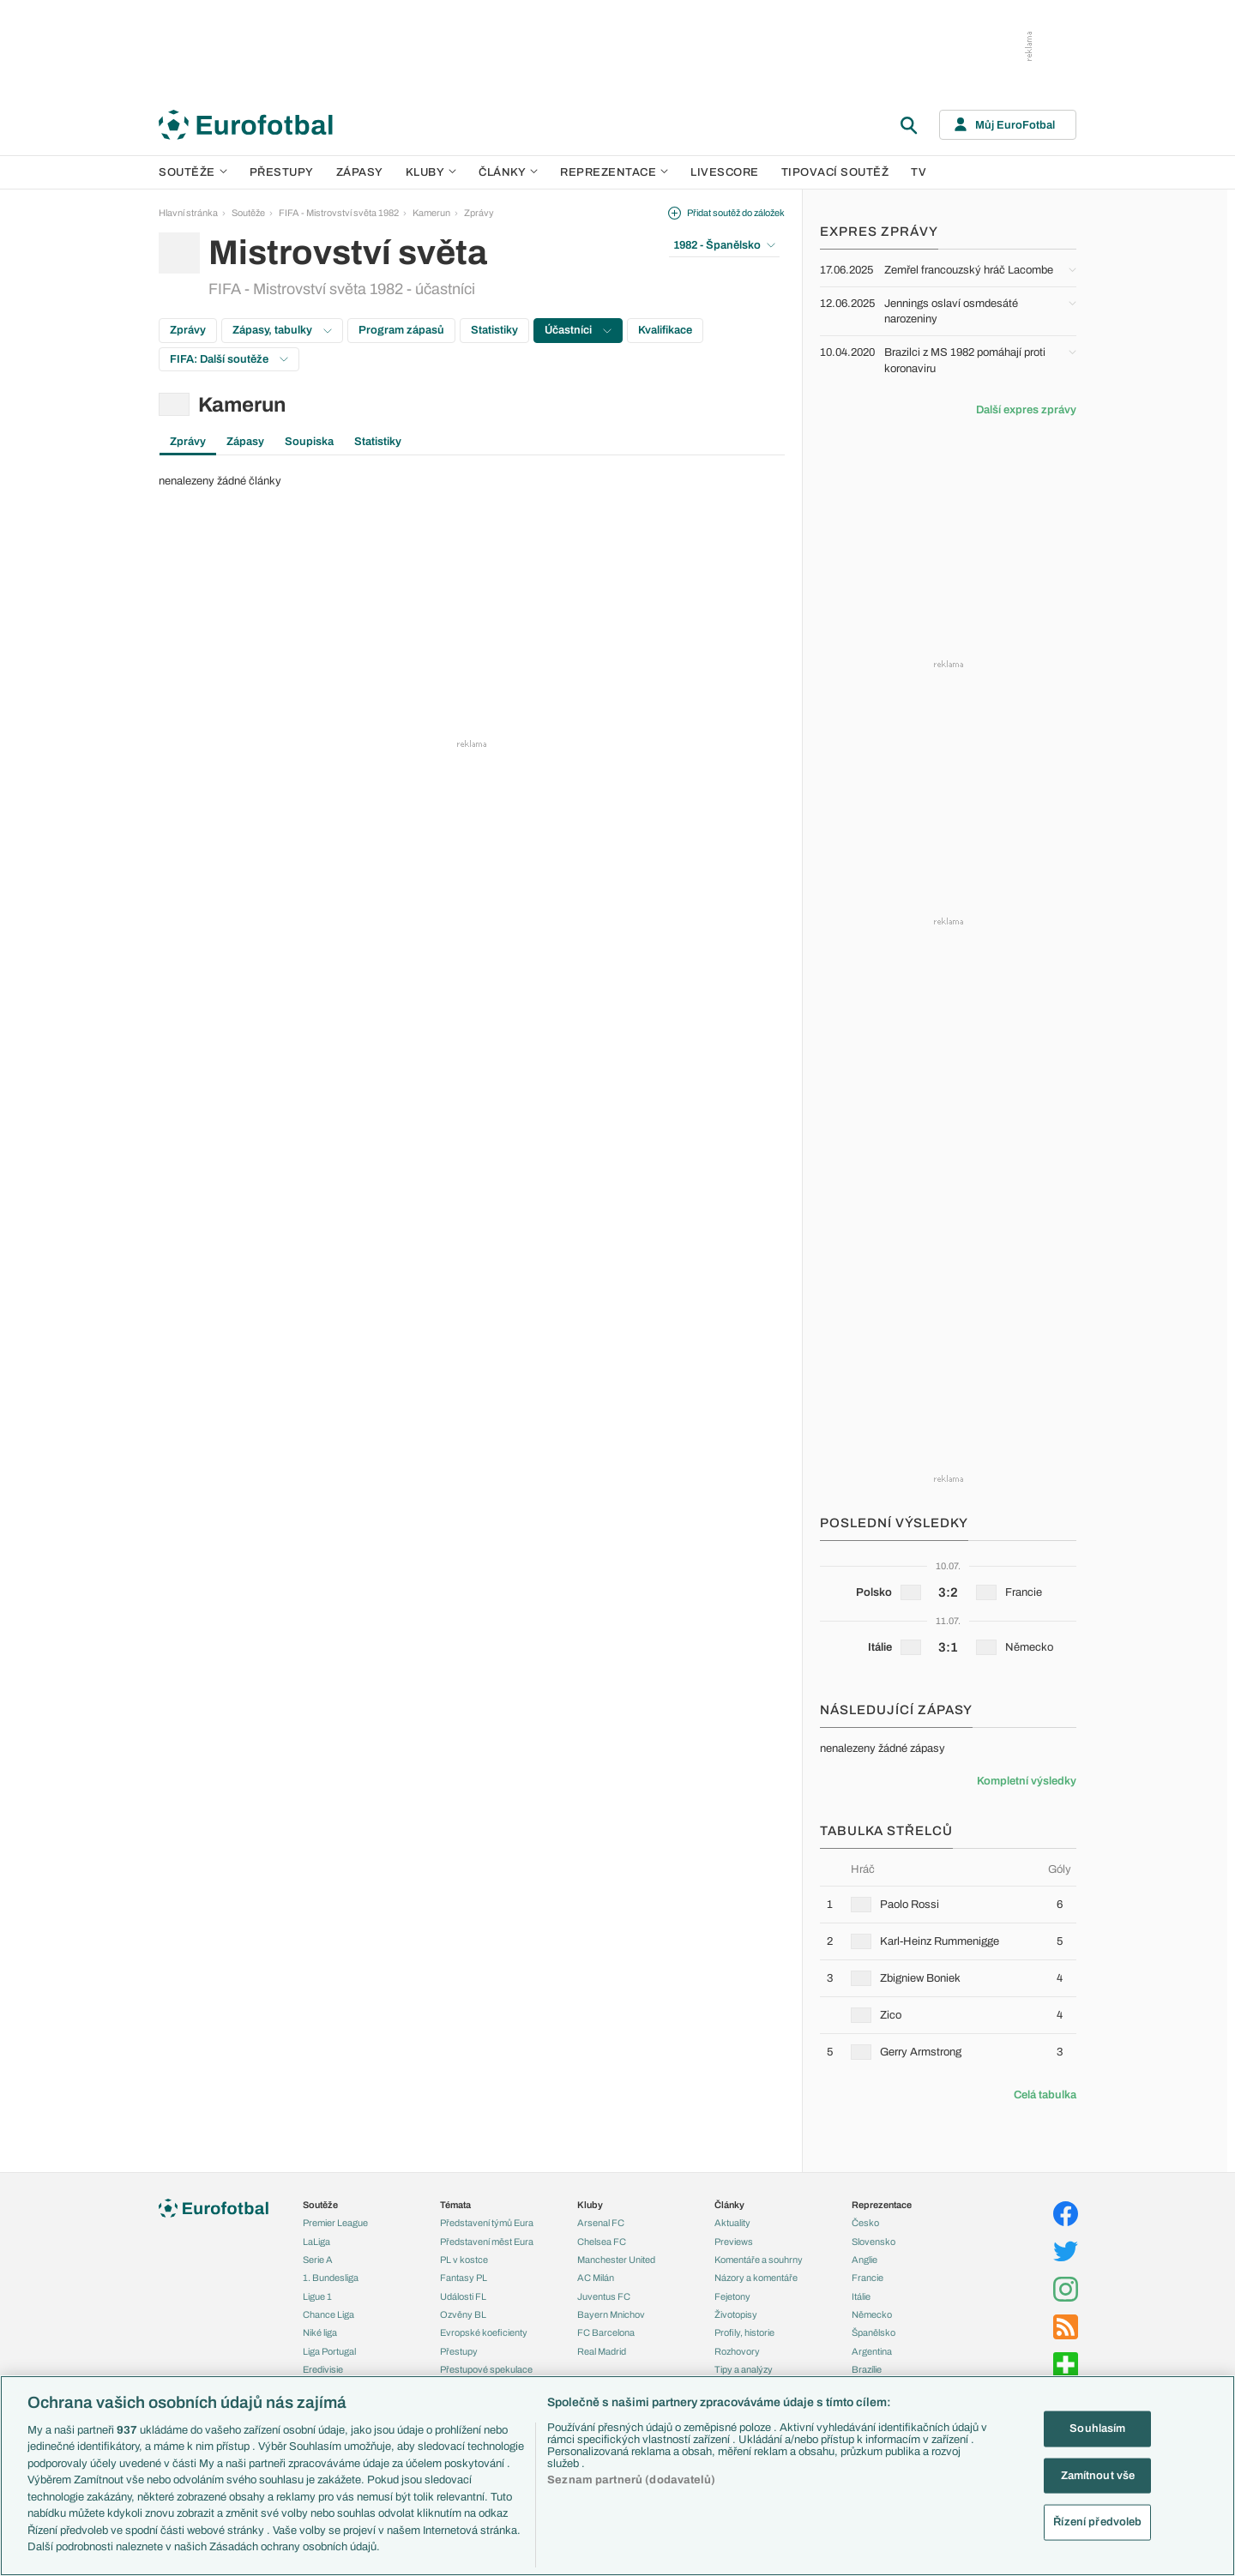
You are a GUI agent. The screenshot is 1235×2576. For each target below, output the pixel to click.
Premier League (335, 2223)
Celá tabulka (1045, 2095)
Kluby (431, 172)
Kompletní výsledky (1026, 1781)
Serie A (318, 2259)
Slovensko (873, 2241)
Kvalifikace (665, 330)
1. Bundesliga (330, 2277)
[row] (948, 1904)
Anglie (864, 2259)
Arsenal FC (600, 2223)
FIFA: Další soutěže (229, 359)
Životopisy (735, 2314)
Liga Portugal (329, 2351)
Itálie (861, 2296)
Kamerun (431, 213)
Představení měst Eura (486, 2241)
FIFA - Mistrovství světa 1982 (339, 213)
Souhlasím (1097, 2429)
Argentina (872, 2351)
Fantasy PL (463, 2277)
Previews (733, 2241)
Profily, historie (744, 2332)
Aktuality (732, 2223)
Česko (865, 2223)
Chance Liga (328, 2314)
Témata (455, 2205)
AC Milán (595, 2277)
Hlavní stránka (188, 213)
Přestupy (282, 172)
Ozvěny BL (463, 2314)
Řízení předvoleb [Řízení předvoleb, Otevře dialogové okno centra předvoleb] (1097, 2522)
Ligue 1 (317, 2296)
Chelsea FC (601, 2241)
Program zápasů (401, 330)
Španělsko (873, 2332)
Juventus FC (603, 2296)
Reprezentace (614, 172)
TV (918, 172)
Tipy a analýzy (743, 2369)
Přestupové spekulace (486, 2369)
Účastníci (578, 330)
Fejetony (732, 2296)
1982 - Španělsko (724, 245)
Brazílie (867, 2369)
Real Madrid (601, 2351)
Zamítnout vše (1098, 2475)
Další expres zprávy (1026, 410)
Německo (872, 2314)
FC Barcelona (606, 2332)
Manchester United (616, 2259)
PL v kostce (464, 2259)
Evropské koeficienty (483, 2332)
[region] (617, 2475)
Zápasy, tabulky (282, 330)
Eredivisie (323, 2369)
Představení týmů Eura (486, 2223)
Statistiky (494, 330)
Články (729, 2205)
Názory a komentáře (756, 2277)
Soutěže (193, 172)
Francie (867, 2277)
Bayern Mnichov (611, 2314)
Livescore (724, 172)
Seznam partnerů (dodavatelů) (631, 2480)
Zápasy (359, 172)
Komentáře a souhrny (758, 2259)
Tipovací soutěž (835, 172)
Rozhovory (737, 2351)
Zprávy (479, 213)
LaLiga (316, 2241)
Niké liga (320, 2332)
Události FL (463, 2296)
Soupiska (309, 442)
